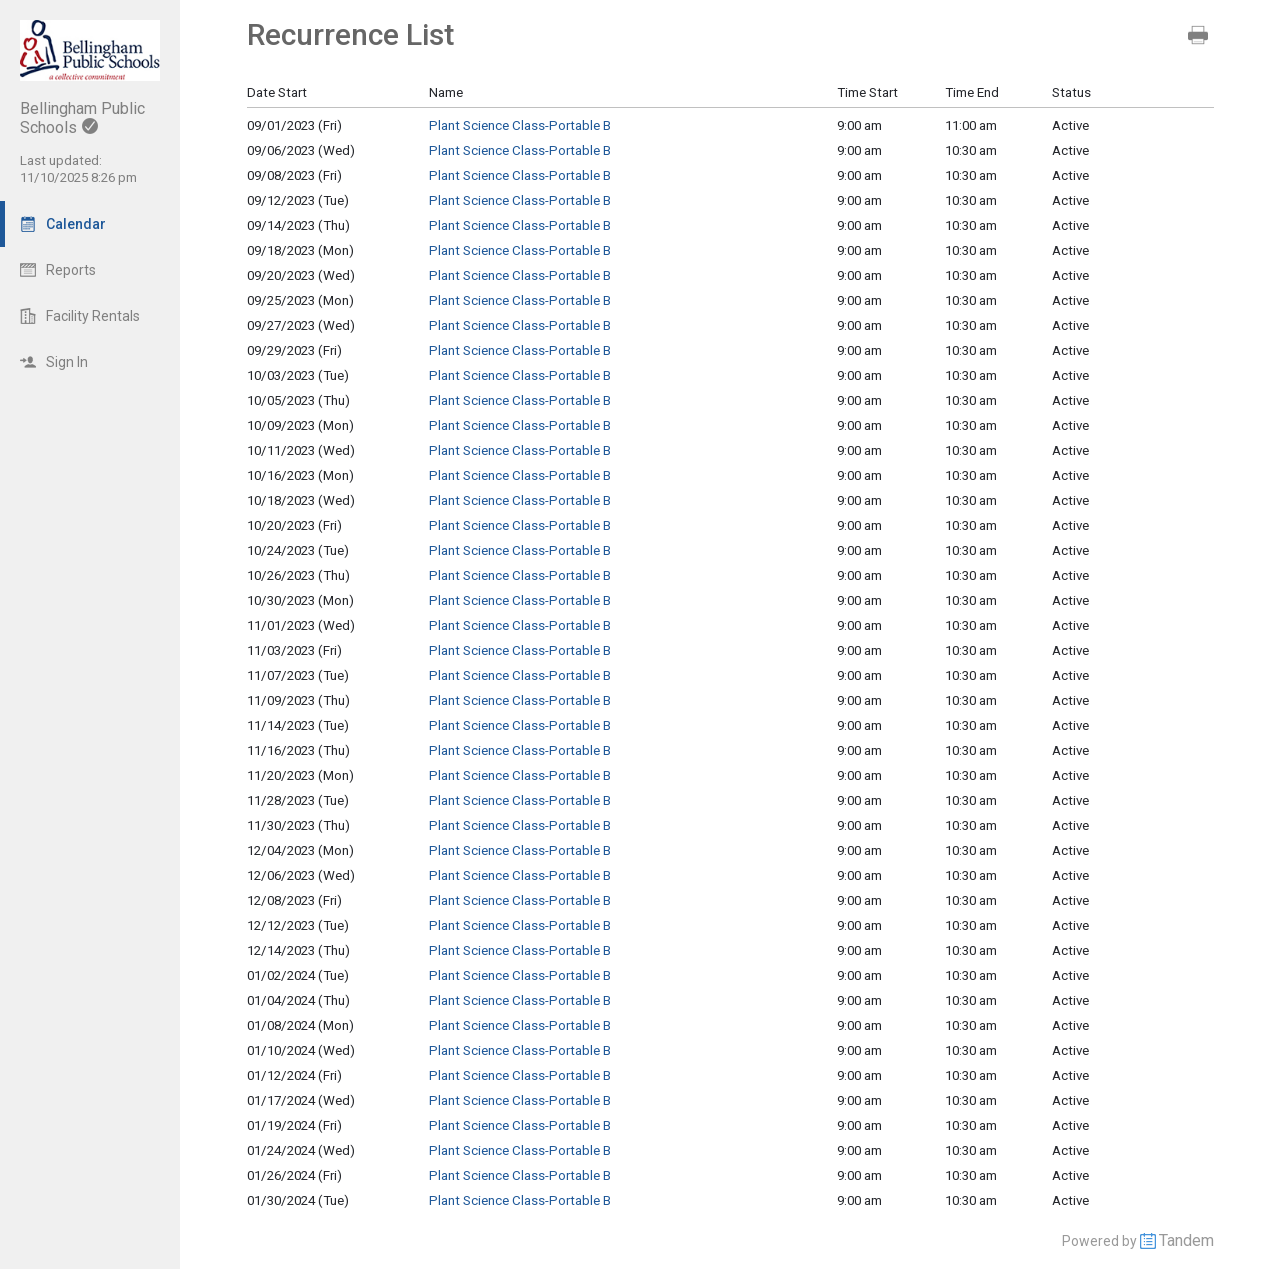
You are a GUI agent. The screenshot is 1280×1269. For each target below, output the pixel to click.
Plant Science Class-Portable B (520, 125)
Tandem (1186, 1240)
